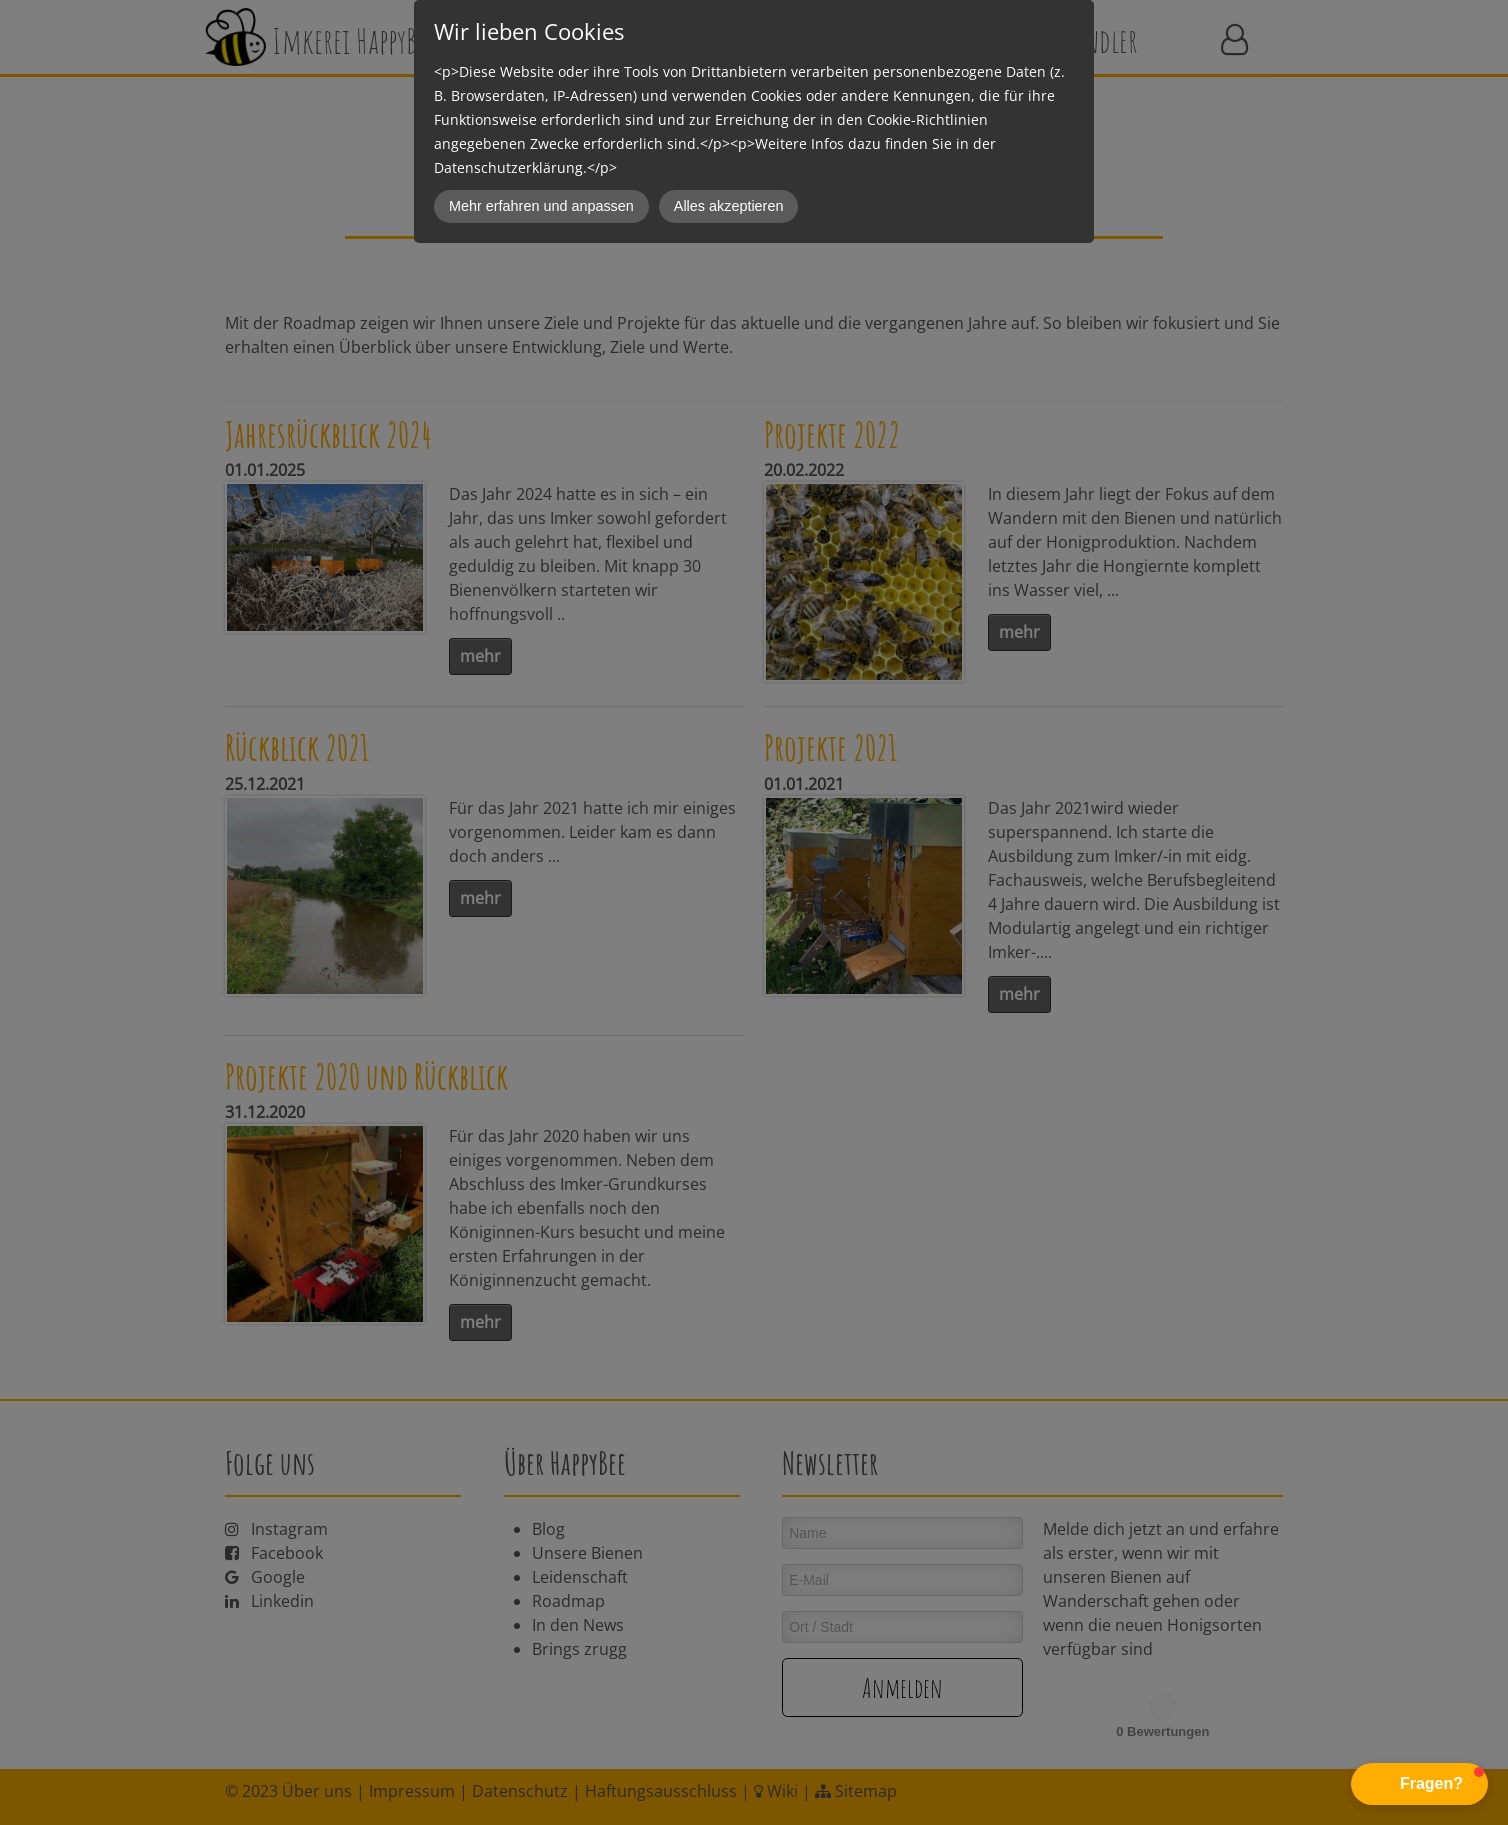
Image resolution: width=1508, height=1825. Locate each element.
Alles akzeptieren (729, 206)
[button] (1419, 1784)
